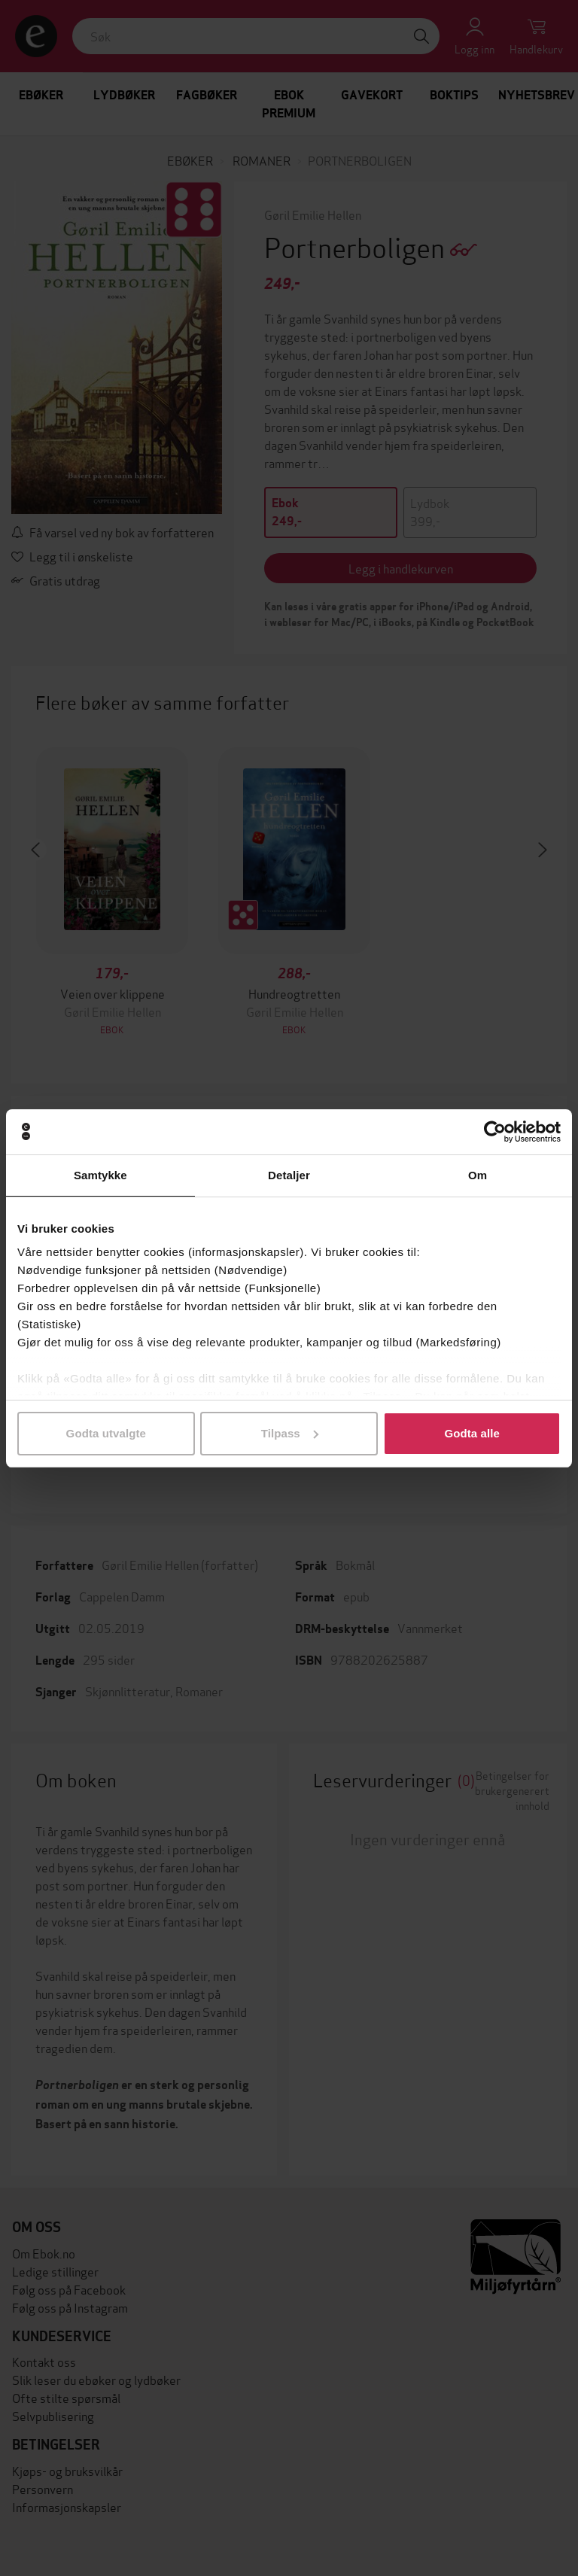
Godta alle (472, 1433)
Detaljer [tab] (289, 1175)
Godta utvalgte (106, 1433)
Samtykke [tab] (100, 1175)
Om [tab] (477, 1175)
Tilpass (289, 1433)
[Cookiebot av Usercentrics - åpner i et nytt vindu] (495, 1132)
